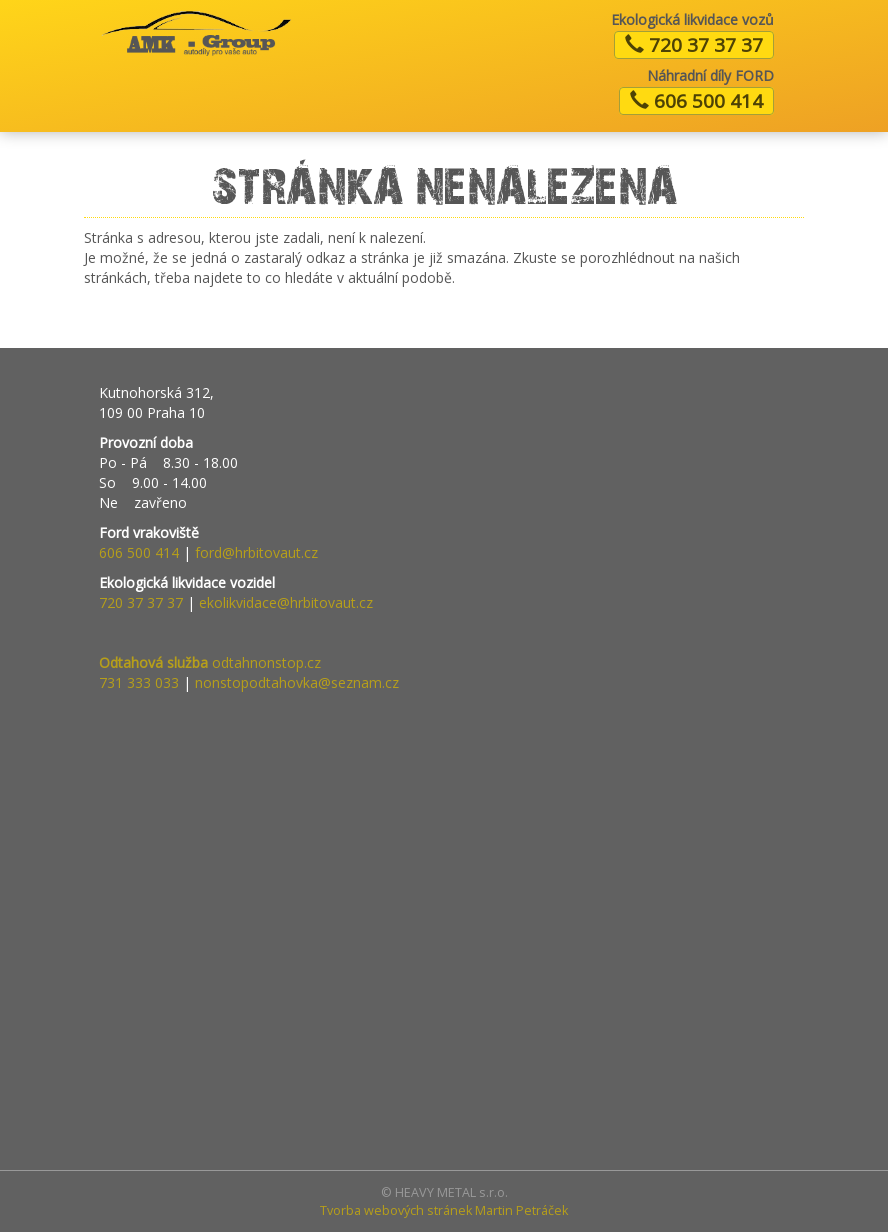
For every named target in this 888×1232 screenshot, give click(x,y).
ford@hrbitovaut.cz (256, 552)
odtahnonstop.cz (210, 662)
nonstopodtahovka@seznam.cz (297, 682)
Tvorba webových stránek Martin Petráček (444, 1210)
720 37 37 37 (694, 45)
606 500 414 (696, 101)
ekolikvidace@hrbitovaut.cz (286, 602)
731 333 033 (139, 682)
